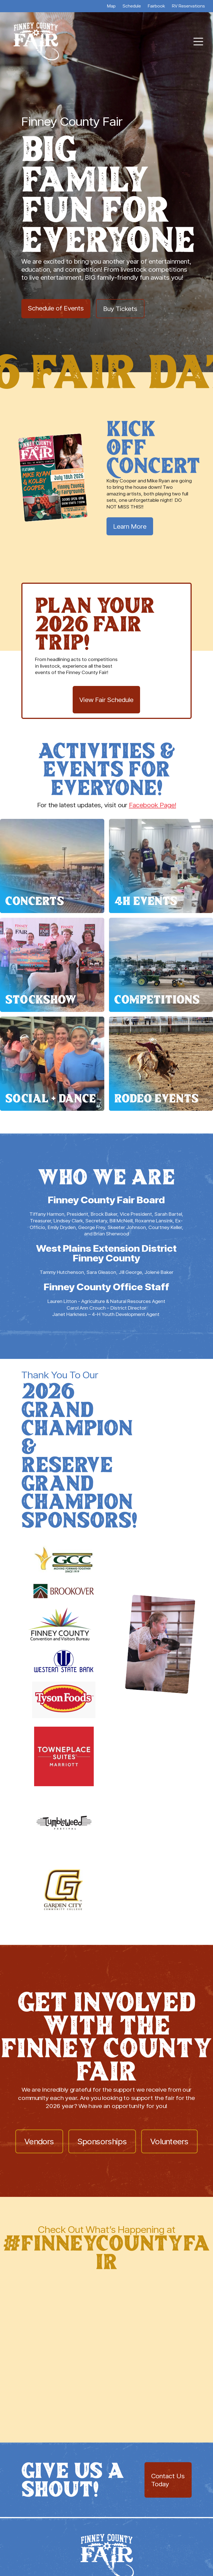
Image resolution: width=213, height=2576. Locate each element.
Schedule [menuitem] (132, 6)
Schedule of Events (56, 308)
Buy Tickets (120, 309)
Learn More (129, 526)
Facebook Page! (152, 805)
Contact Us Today (168, 2480)
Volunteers (169, 2141)
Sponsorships (102, 2141)
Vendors (39, 2141)
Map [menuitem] (111, 6)
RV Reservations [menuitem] (188, 6)
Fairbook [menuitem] (156, 6)
